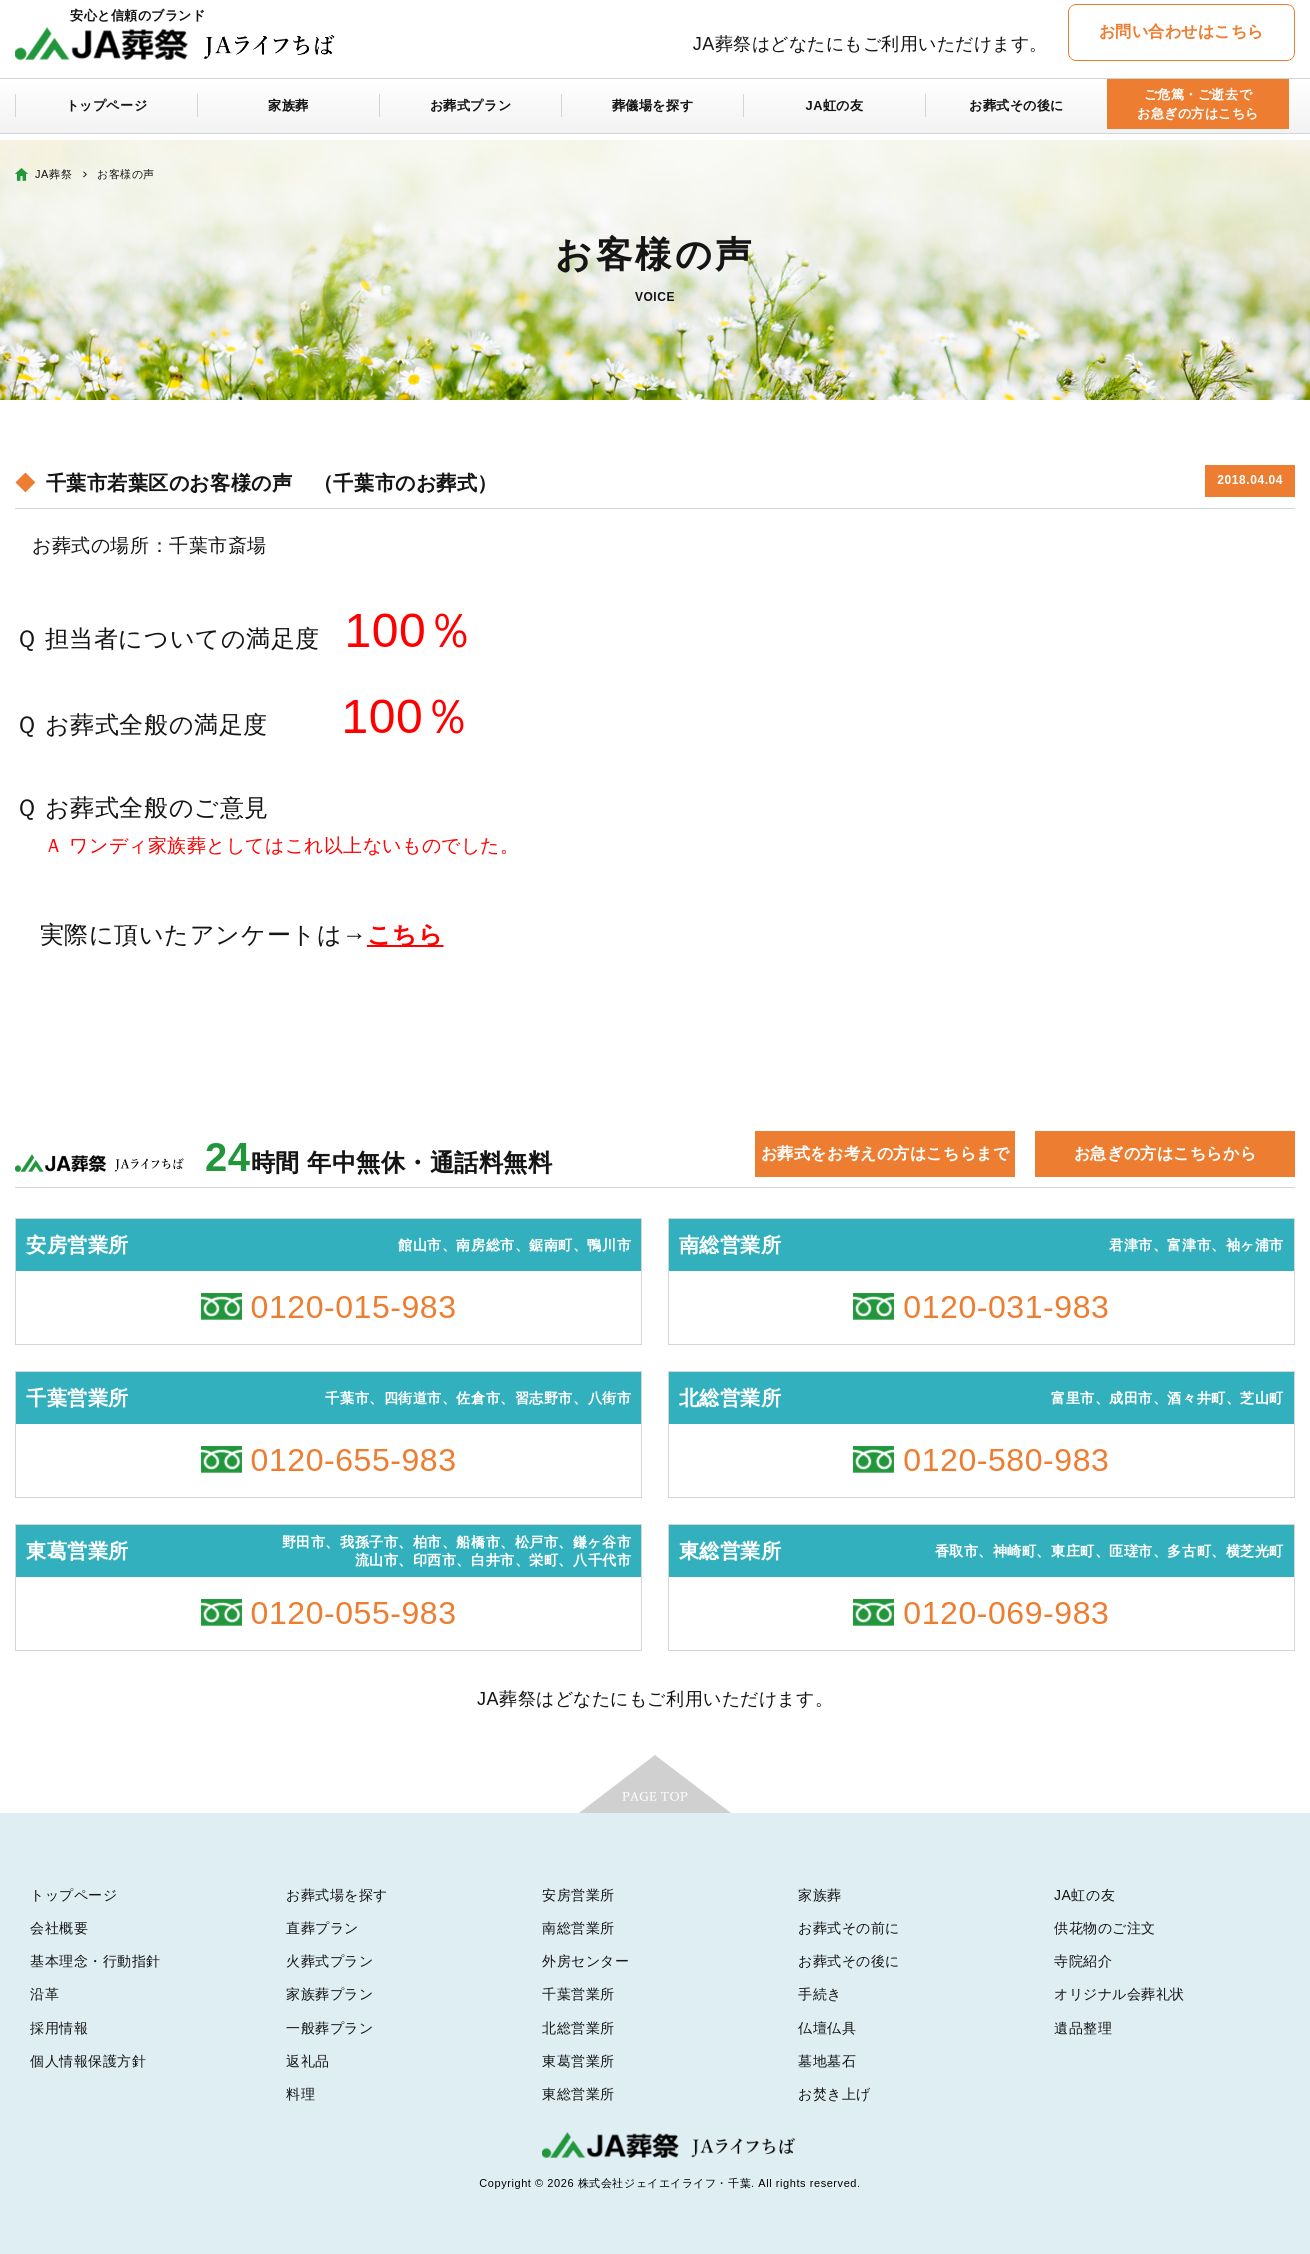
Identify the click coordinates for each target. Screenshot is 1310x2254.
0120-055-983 (354, 1613)
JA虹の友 (834, 112)
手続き (820, 1994)
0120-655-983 (354, 1460)
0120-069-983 (1006, 1613)
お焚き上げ (834, 2094)
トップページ (106, 112)
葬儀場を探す (652, 112)
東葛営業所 (578, 2061)
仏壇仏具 (827, 2028)
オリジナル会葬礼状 (1119, 1994)
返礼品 (308, 2061)
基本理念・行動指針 (95, 1961)
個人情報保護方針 (88, 2061)
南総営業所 (578, 1928)
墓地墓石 (827, 2061)
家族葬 (289, 112)
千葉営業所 (578, 1994)
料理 (300, 2094)
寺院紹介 (1083, 1961)
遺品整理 (1083, 2028)
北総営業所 (578, 2028)
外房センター (585, 1961)
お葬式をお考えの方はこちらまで (885, 1153)
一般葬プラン (329, 2028)
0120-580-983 (1006, 1460)
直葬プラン (322, 1928)
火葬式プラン (329, 1961)
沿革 (44, 1994)
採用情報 (59, 2028)
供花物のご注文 (1105, 1928)
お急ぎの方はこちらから (1165, 1153)
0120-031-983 (1006, 1307)
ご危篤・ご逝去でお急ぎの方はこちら (1197, 111)
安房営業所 (578, 1895)
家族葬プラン (329, 1994)
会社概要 (59, 1928)
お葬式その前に (849, 1928)
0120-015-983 (354, 1307)
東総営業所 (578, 2094)
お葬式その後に (1017, 112)
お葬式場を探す (337, 1895)
